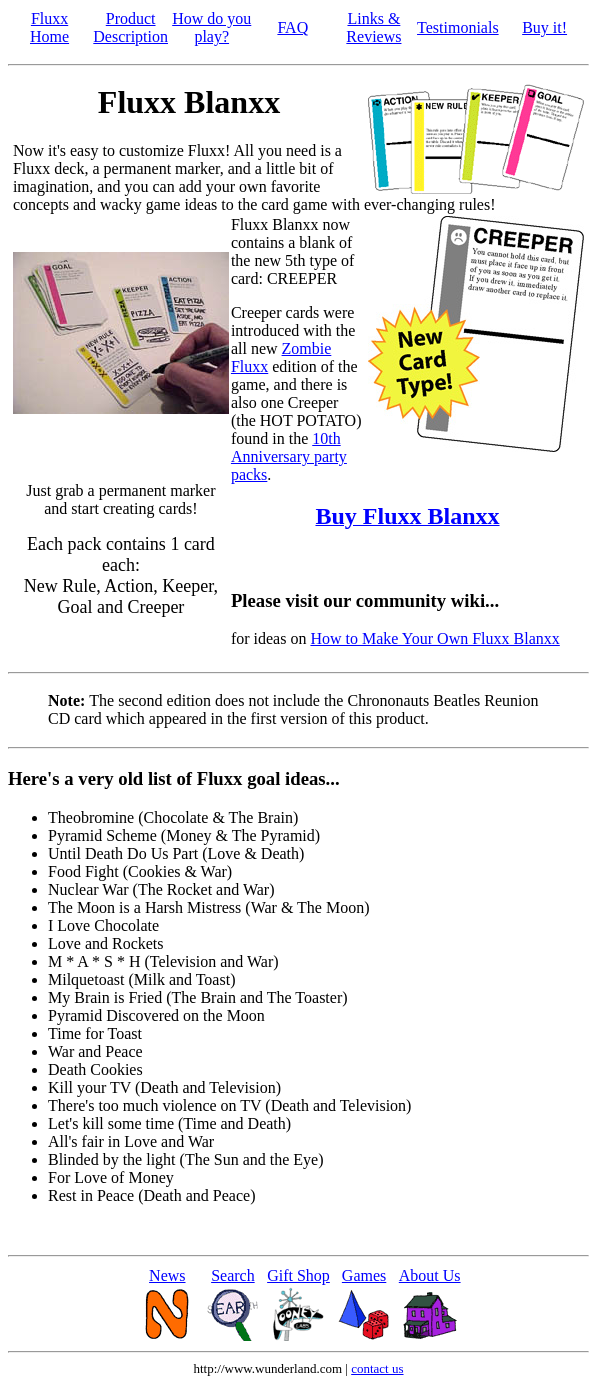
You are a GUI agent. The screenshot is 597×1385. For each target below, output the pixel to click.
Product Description (130, 27)
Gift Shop (298, 1275)
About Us (430, 1275)
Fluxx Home (49, 27)
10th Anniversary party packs (289, 456)
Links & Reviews (373, 27)
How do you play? (211, 27)
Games (364, 1275)
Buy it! (544, 27)
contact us (377, 1368)
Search (233, 1275)
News (167, 1275)
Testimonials (458, 27)
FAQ (292, 27)
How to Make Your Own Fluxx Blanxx (434, 638)
